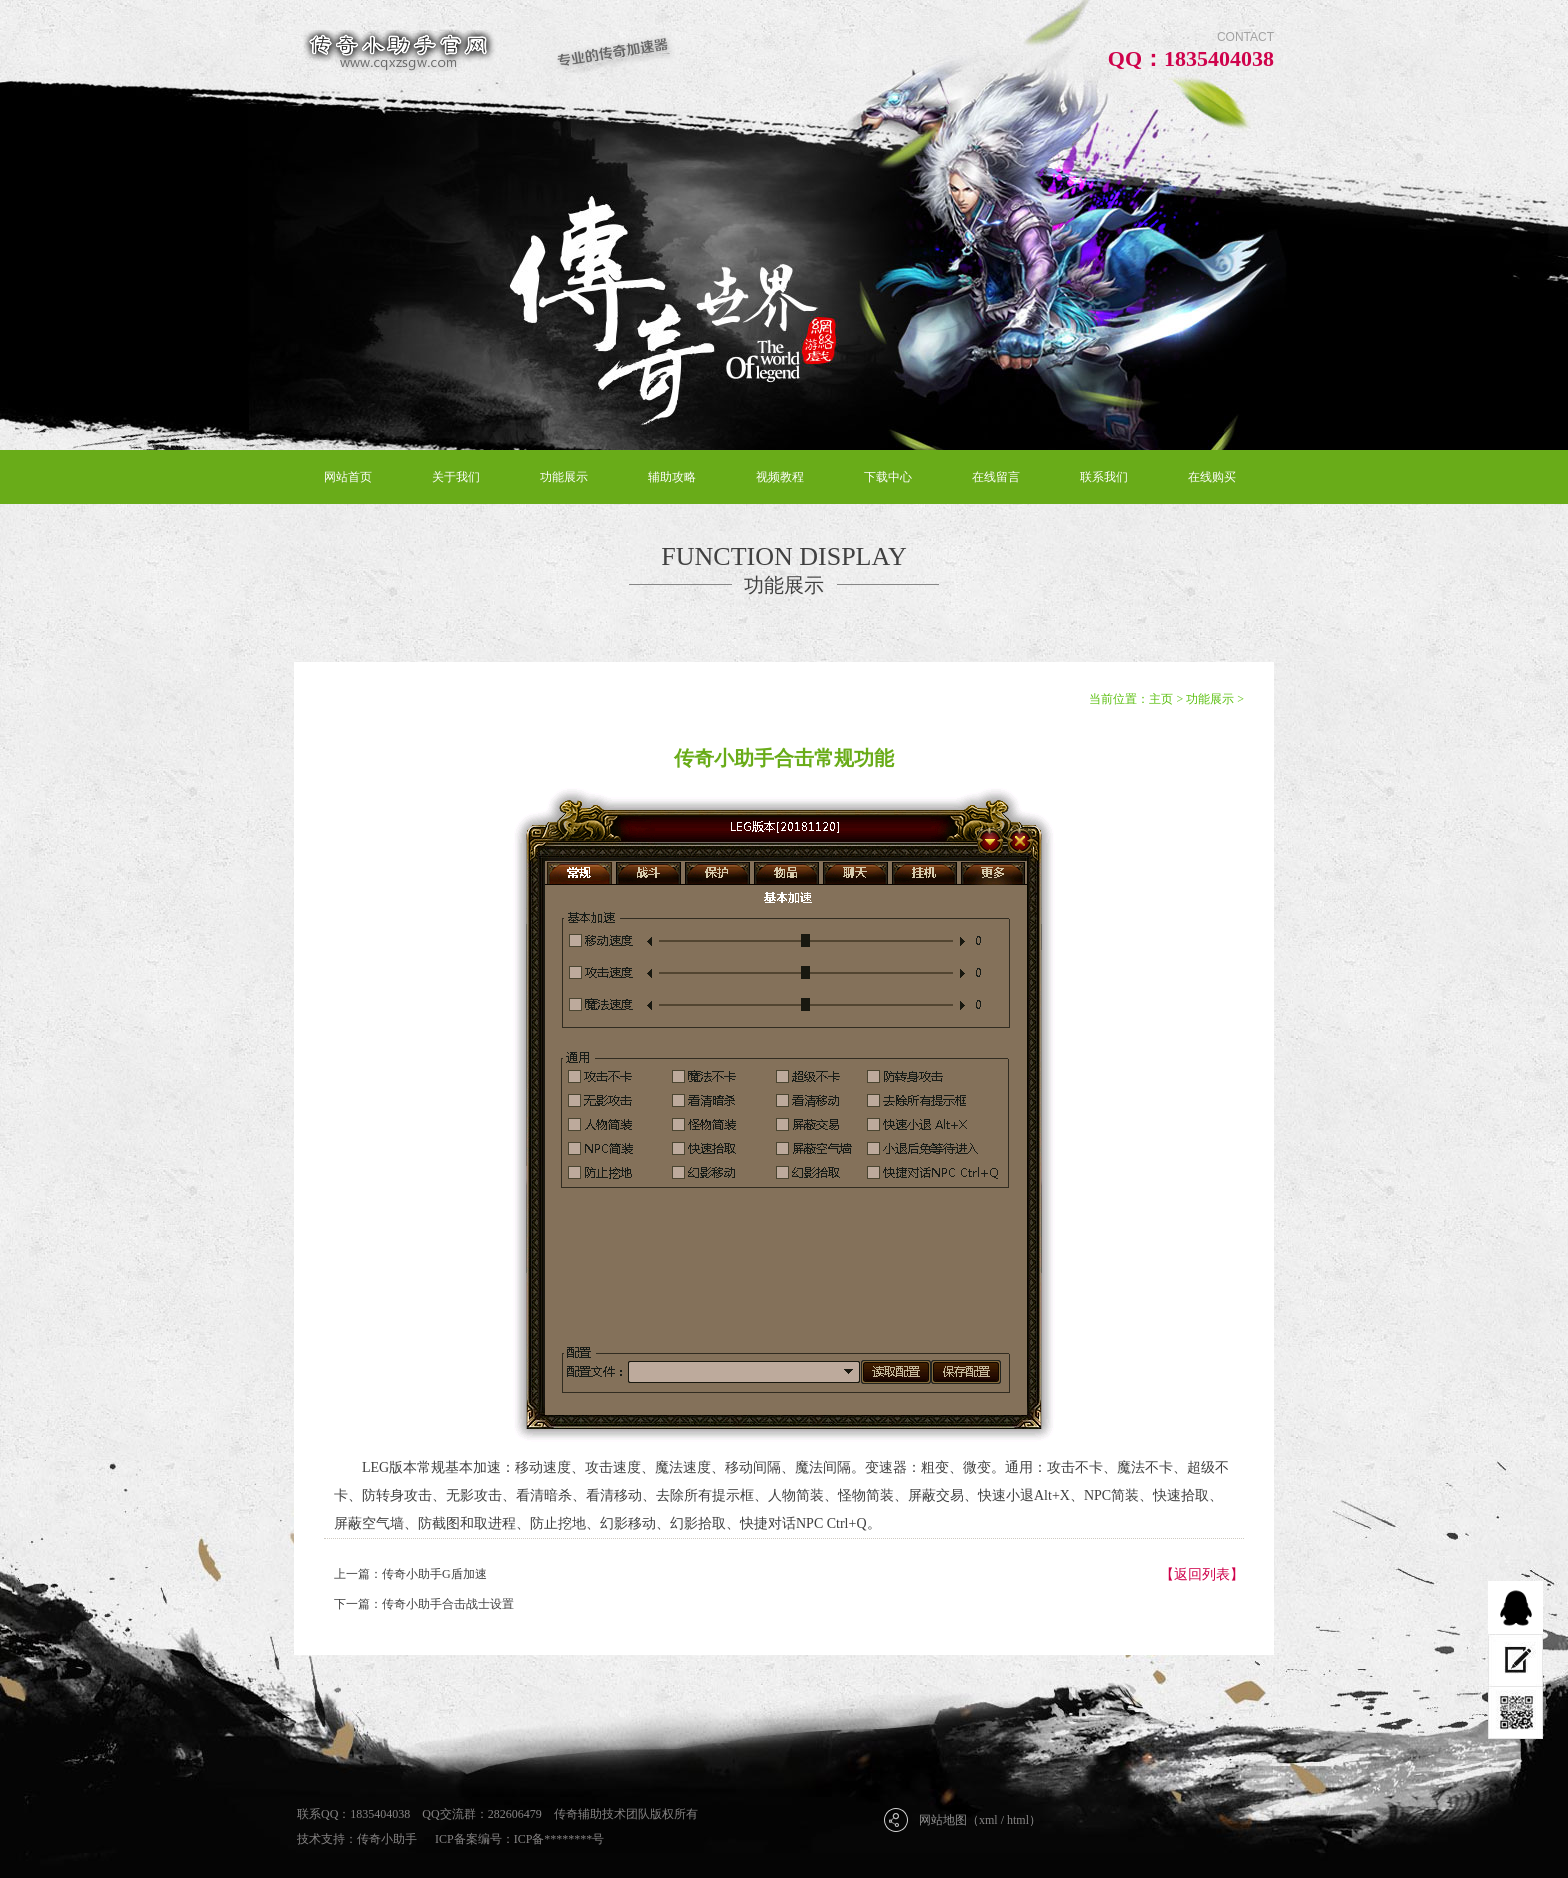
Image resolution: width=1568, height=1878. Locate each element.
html (1018, 1820)
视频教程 (780, 477)
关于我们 (456, 477)
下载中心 (888, 477)
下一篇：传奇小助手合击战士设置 (424, 1604)
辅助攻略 (672, 477)
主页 (1161, 699)
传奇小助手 (387, 1839)
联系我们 (1104, 477)
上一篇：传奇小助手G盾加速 (410, 1574)
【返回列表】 (1202, 1574)
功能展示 (564, 477)
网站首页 (348, 477)
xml (988, 1820)
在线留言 (996, 477)
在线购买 (1212, 477)
